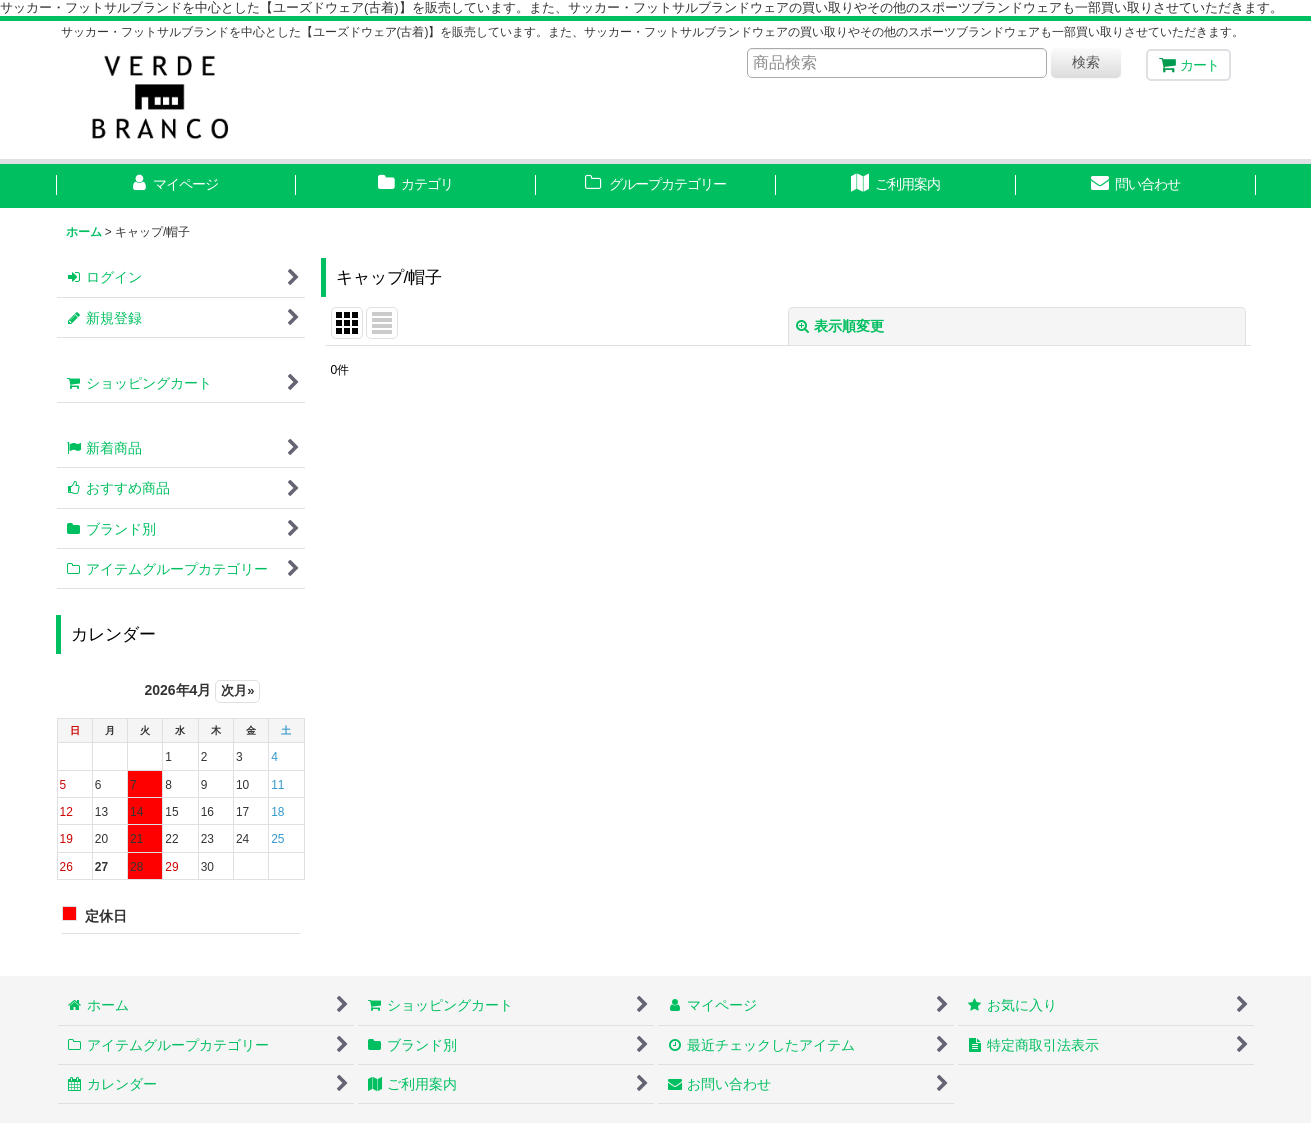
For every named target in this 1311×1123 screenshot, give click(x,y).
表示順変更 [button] (840, 326)
